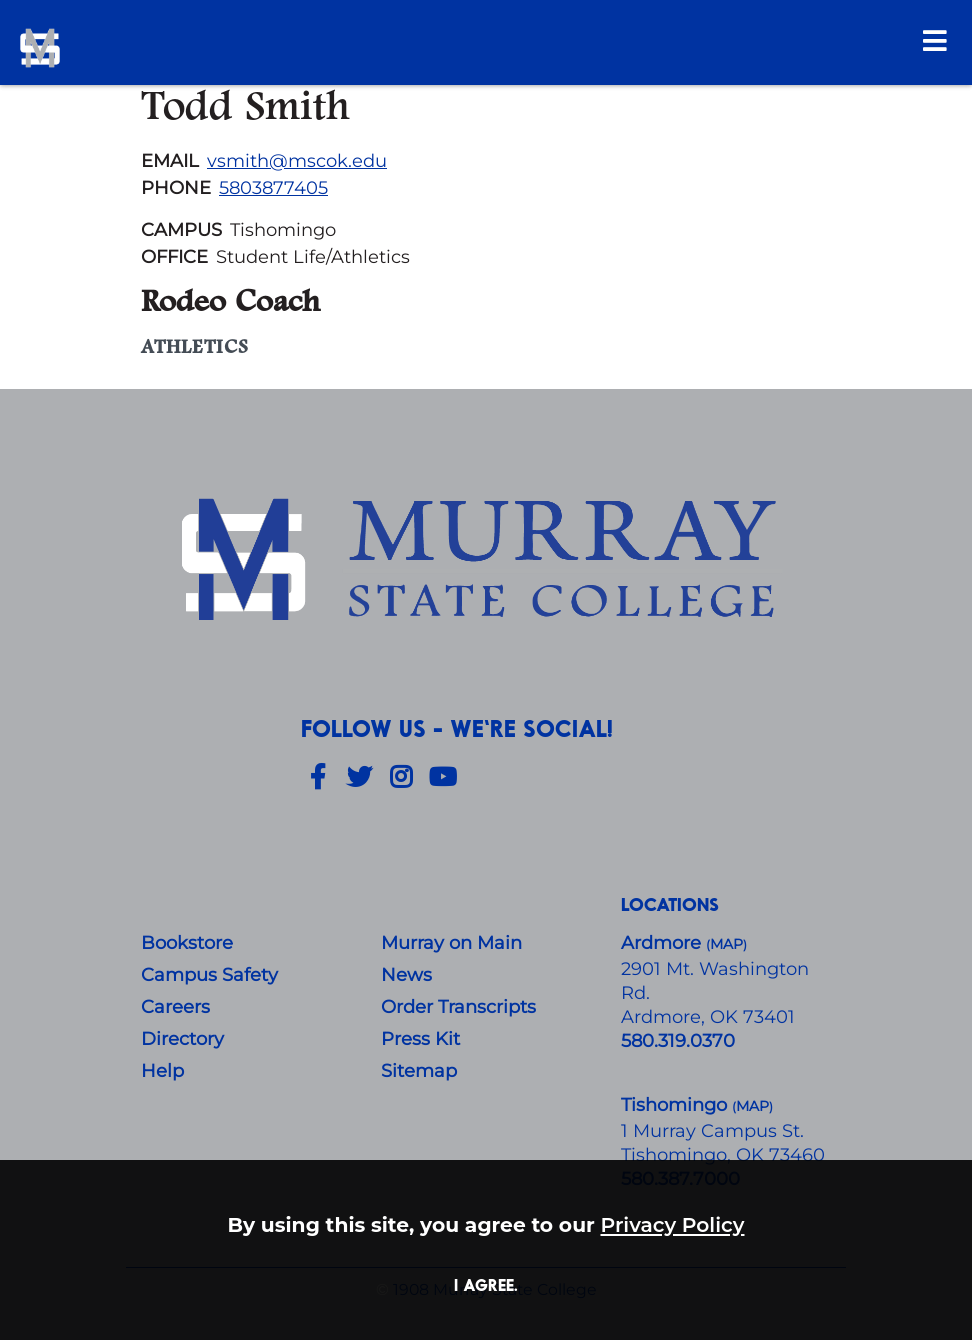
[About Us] (486, 563)
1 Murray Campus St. (712, 1131)
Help (162, 1071)
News (406, 975)
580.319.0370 (678, 1041)
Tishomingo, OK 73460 (723, 1155)
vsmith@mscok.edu (297, 161)
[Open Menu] (935, 40)
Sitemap (419, 1071)
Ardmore (663, 943)
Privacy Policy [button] (673, 1224)
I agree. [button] (486, 1284)
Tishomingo (676, 1105)
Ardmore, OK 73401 (708, 1017)
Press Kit (420, 1039)
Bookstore (187, 943)
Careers (175, 1007)
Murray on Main (451, 943)
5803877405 (273, 188)
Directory (182, 1039)
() (752, 1106)
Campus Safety (209, 975)
